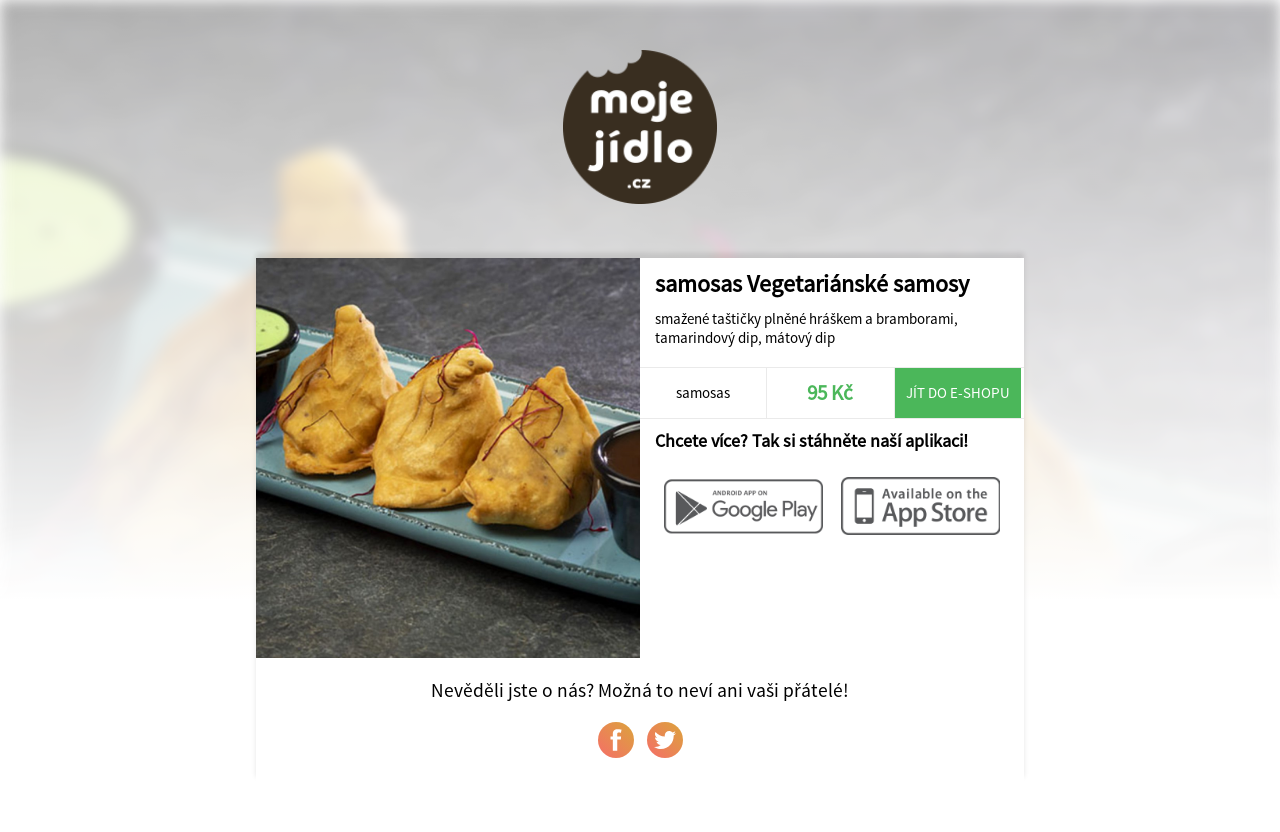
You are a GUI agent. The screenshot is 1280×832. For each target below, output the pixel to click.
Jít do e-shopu (958, 392)
